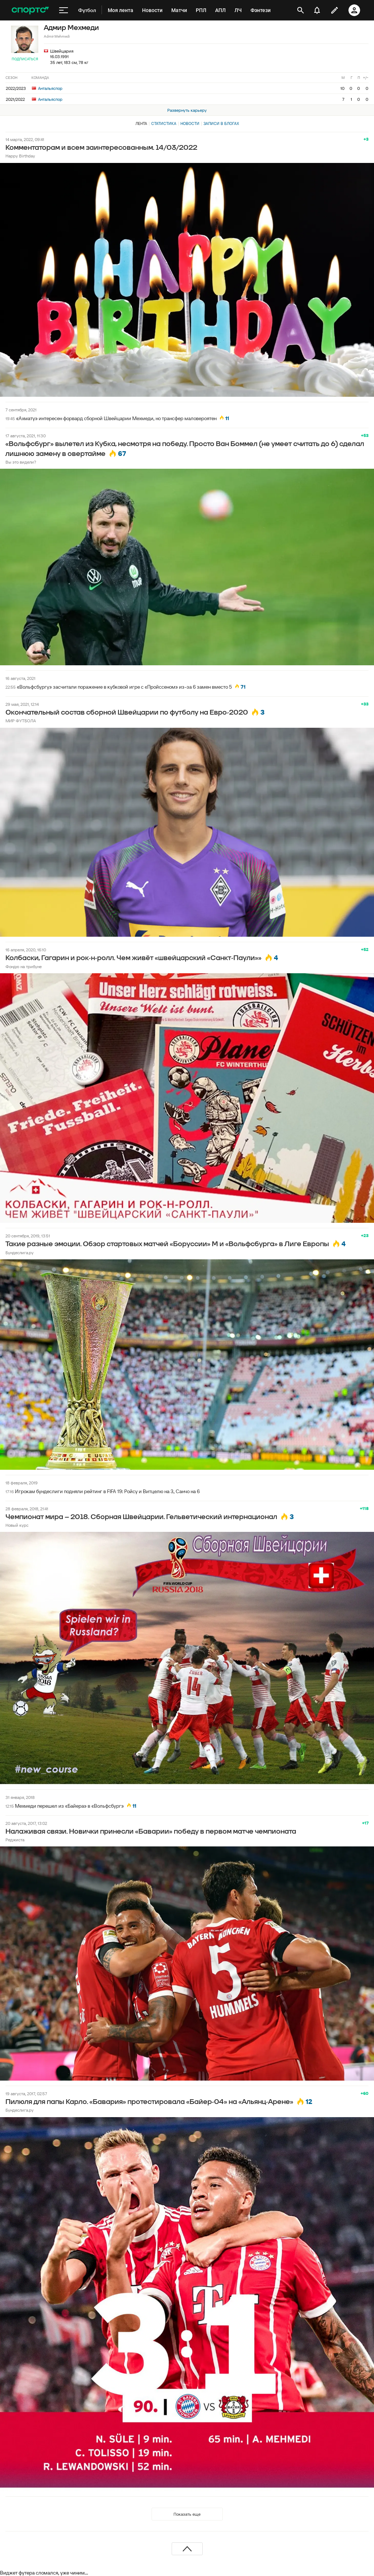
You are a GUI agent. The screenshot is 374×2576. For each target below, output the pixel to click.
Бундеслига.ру (19, 1252)
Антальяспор (47, 88)
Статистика (163, 123)
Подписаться (25, 59)
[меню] (63, 10)
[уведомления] (317, 10)
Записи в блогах (221, 123)
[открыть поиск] (300, 10)
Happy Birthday (20, 156)
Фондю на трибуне (23, 966)
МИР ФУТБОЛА (20, 720)
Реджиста (14, 1839)
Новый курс (16, 1525)
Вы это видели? (20, 462)
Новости (189, 123)
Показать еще (187, 2514)
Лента (141, 123)
